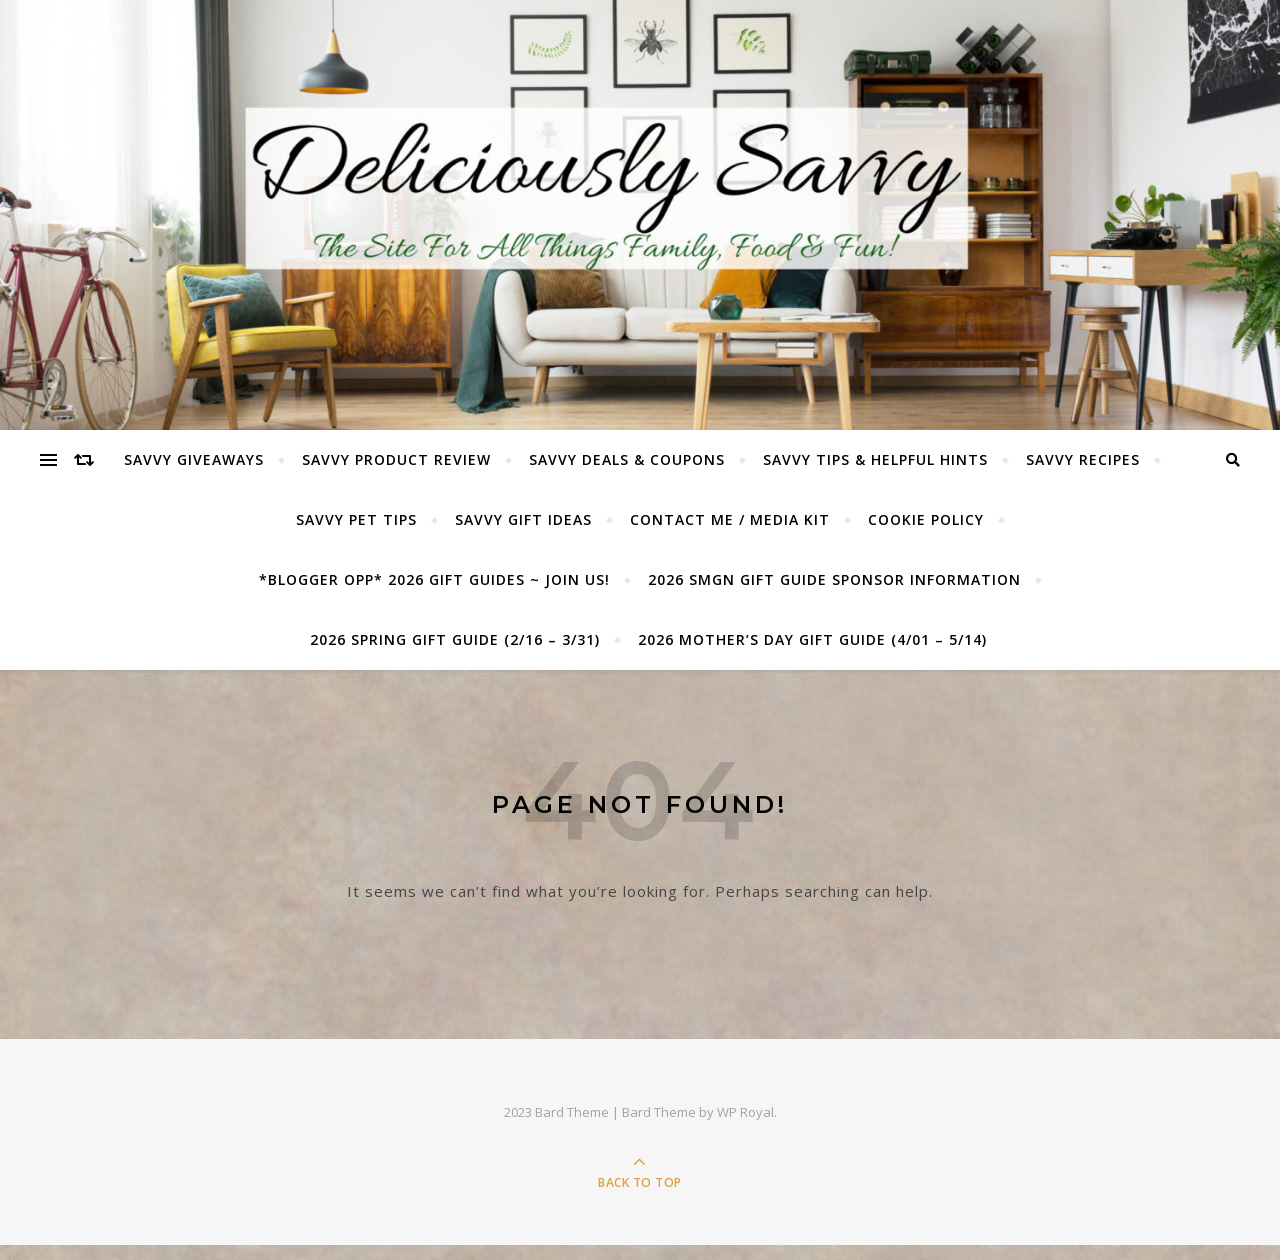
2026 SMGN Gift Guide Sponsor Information (834, 579)
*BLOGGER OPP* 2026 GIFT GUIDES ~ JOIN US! (434, 579)
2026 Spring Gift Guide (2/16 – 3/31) (455, 639)
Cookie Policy (926, 519)
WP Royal (745, 1112)
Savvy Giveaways (194, 459)
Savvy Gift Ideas (523, 519)
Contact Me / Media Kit (730, 519)
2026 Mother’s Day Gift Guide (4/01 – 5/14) (812, 639)
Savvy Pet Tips (356, 519)
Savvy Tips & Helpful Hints (875, 459)
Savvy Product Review (396, 459)
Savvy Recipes (1083, 459)
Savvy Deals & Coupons (627, 459)
